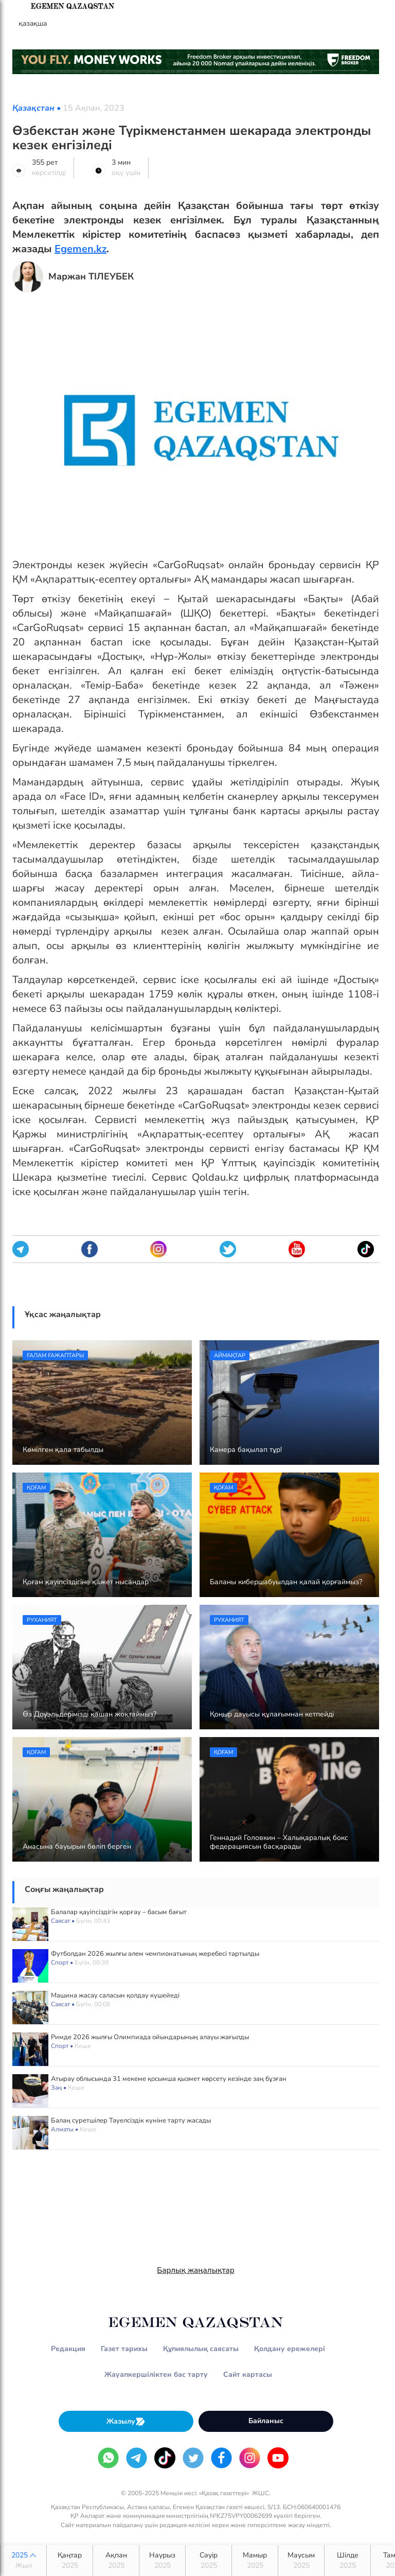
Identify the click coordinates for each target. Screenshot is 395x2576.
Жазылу (126, 2421)
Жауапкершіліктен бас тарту (156, 2374)
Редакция (68, 2349)
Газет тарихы (124, 2349)
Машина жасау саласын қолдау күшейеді (115, 1995)
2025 (23, 2560)
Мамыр (255, 2560)
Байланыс (265, 2421)
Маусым (301, 2560)
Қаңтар (69, 2560)
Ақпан (116, 2560)
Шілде (347, 2560)
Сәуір (208, 2560)
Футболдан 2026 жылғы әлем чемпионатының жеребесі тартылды (155, 1953)
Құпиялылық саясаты (201, 2349)
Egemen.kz (80, 249)
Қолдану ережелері (289, 2349)
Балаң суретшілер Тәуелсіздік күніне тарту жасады (131, 2120)
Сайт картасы (247, 2374)
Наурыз (162, 2560)
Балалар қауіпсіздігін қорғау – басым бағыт (119, 1912)
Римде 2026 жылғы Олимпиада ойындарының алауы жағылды (150, 2037)
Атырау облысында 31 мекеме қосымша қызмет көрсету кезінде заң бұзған (168, 2078)
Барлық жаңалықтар (196, 2270)
